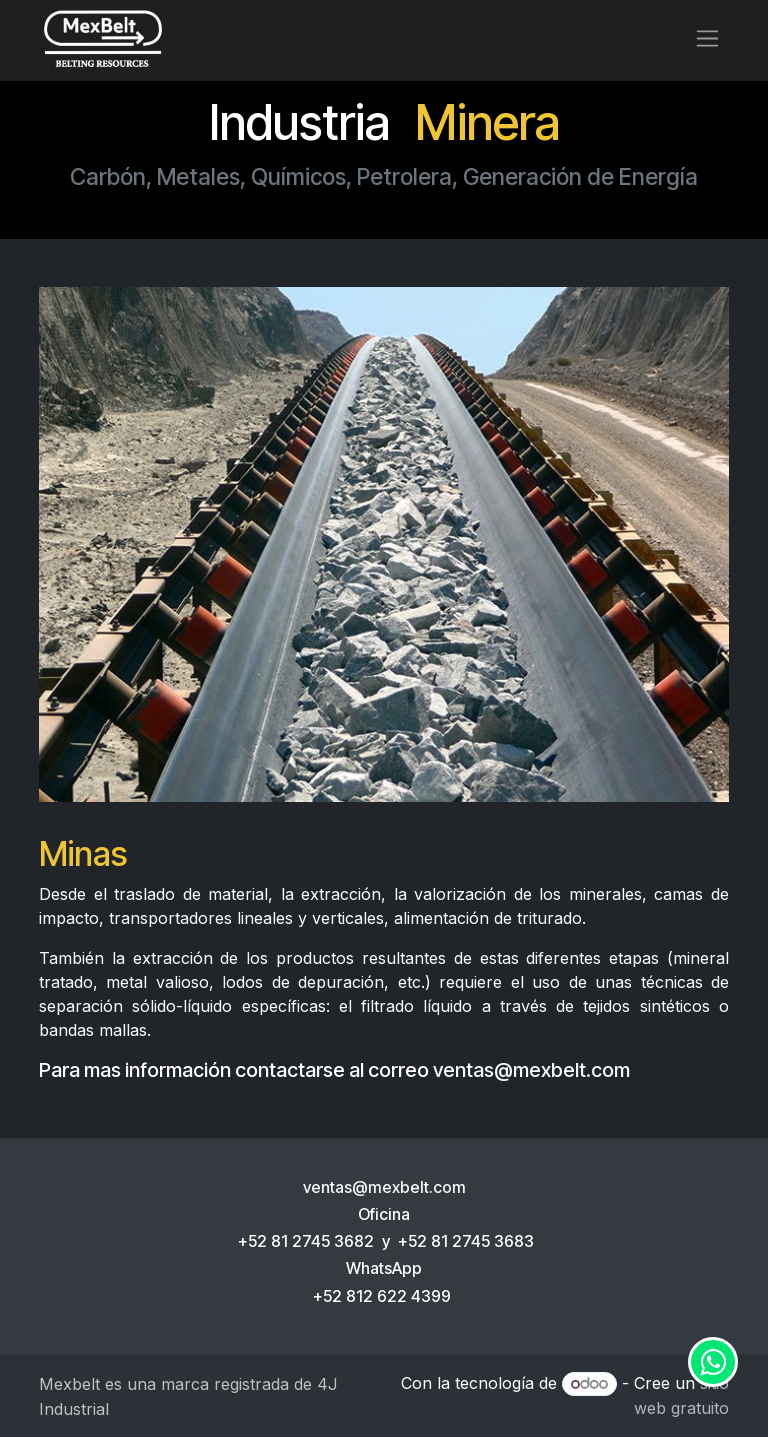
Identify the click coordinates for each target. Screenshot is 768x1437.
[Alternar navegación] (707, 38)
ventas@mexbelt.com (531, 1070)
